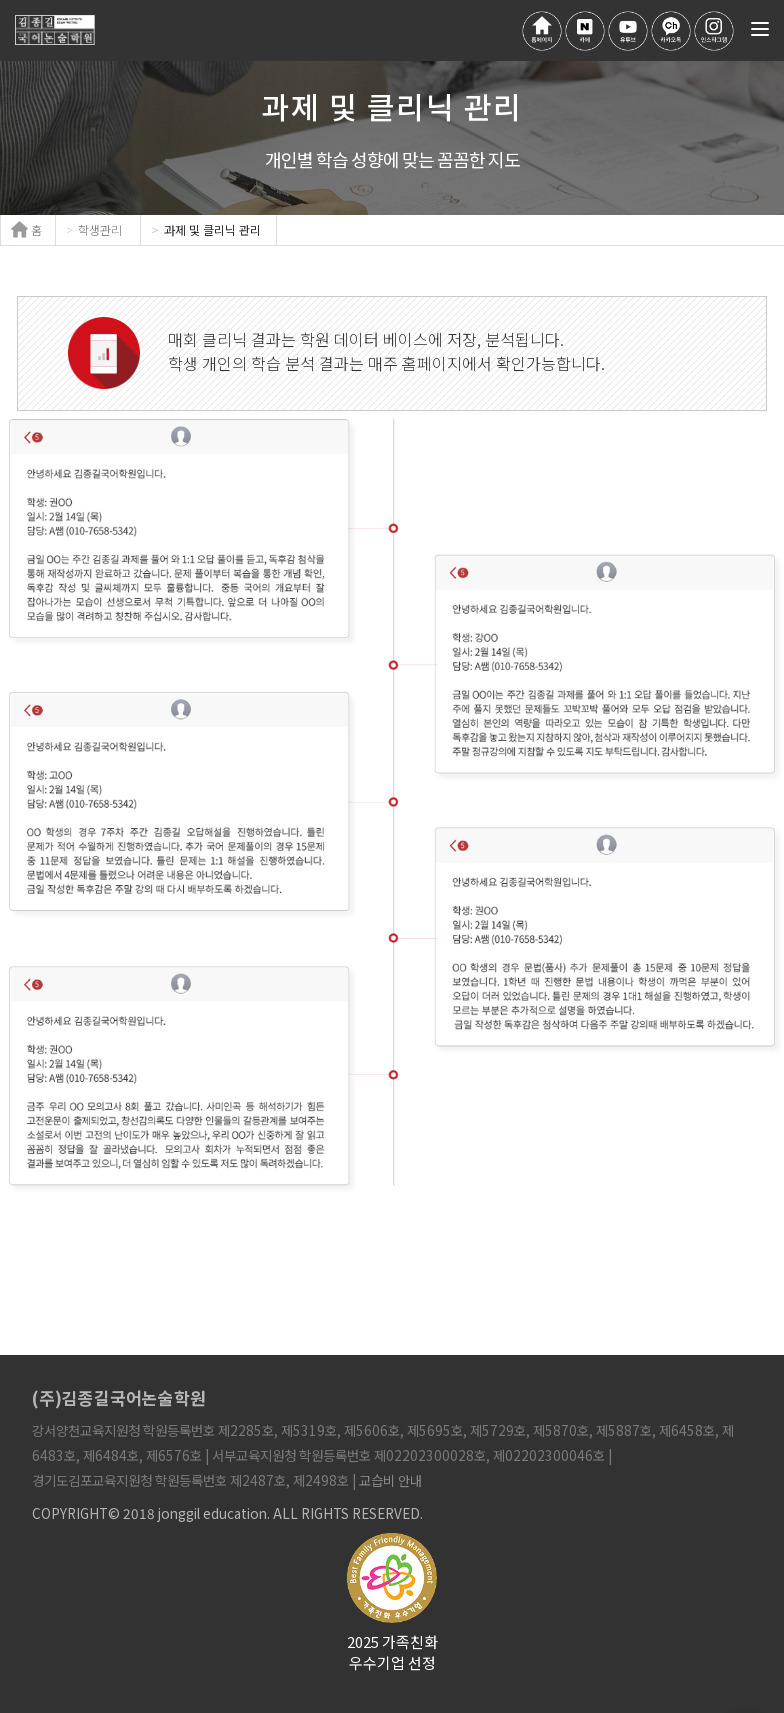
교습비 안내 (390, 1480)
